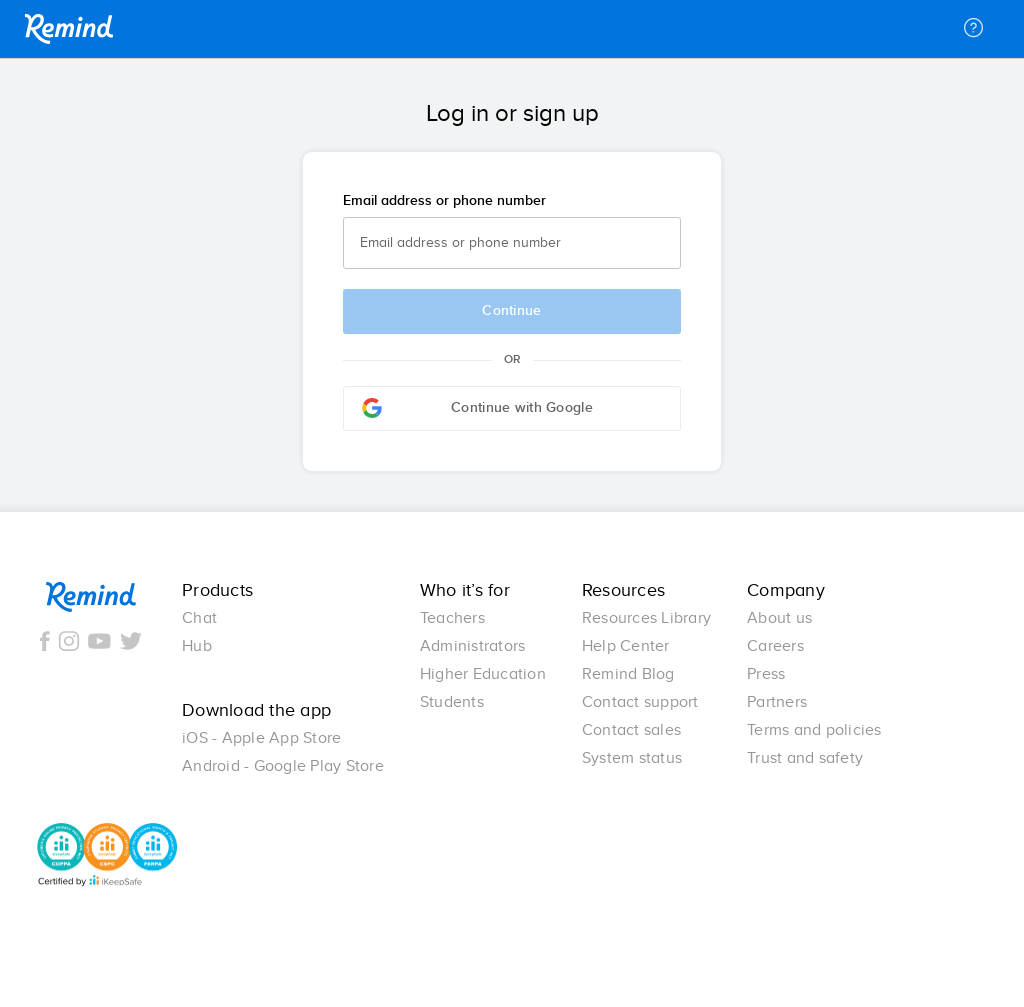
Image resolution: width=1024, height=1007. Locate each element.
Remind (69, 29)
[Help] (973, 29)
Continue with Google (477, 408)
